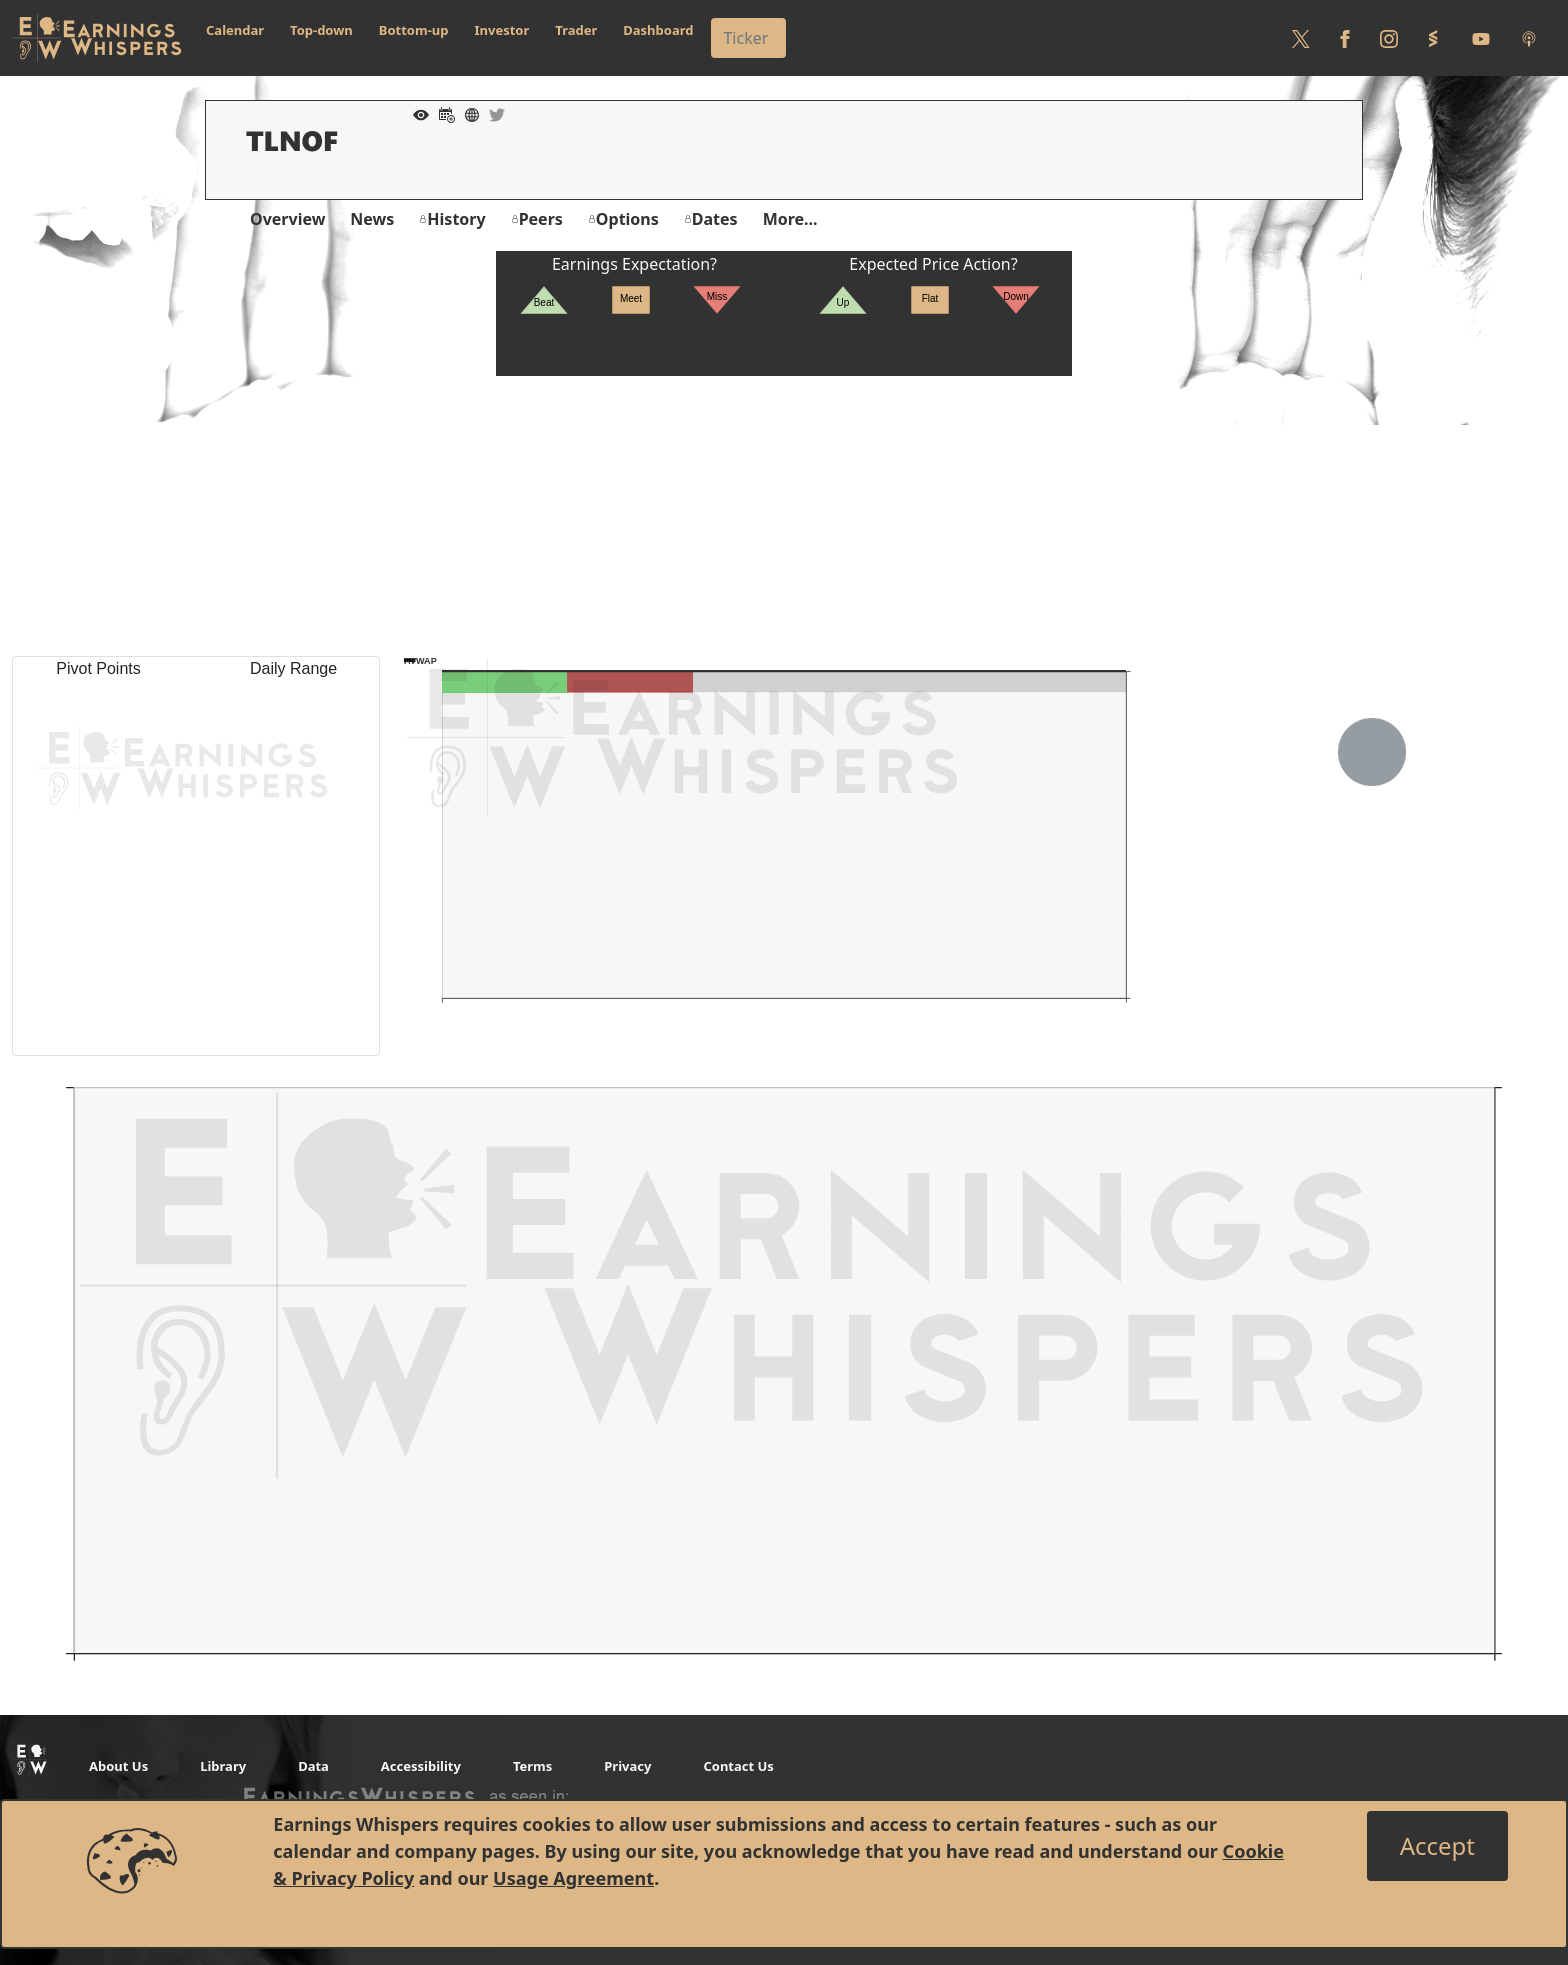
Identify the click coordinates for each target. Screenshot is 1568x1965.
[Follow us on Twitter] (1301, 38)
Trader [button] (576, 30)
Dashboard (658, 30)
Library (223, 1766)
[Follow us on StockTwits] (1433, 38)
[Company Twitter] (492, 113)
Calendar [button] (235, 30)
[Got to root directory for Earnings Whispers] (97, 38)
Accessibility (421, 1766)
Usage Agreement (573, 1878)
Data (313, 1766)
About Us (118, 1766)
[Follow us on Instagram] (1389, 38)
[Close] (1437, 1846)
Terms (532, 1766)
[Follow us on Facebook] (1345, 38)
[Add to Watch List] (416, 113)
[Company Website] (467, 113)
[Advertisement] (784, 516)
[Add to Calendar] (442, 113)
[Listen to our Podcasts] (1529, 38)
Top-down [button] (321, 30)
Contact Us (738, 1766)
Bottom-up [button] (414, 30)
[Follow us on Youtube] (1481, 38)
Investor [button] (502, 30)
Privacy (627, 1766)
